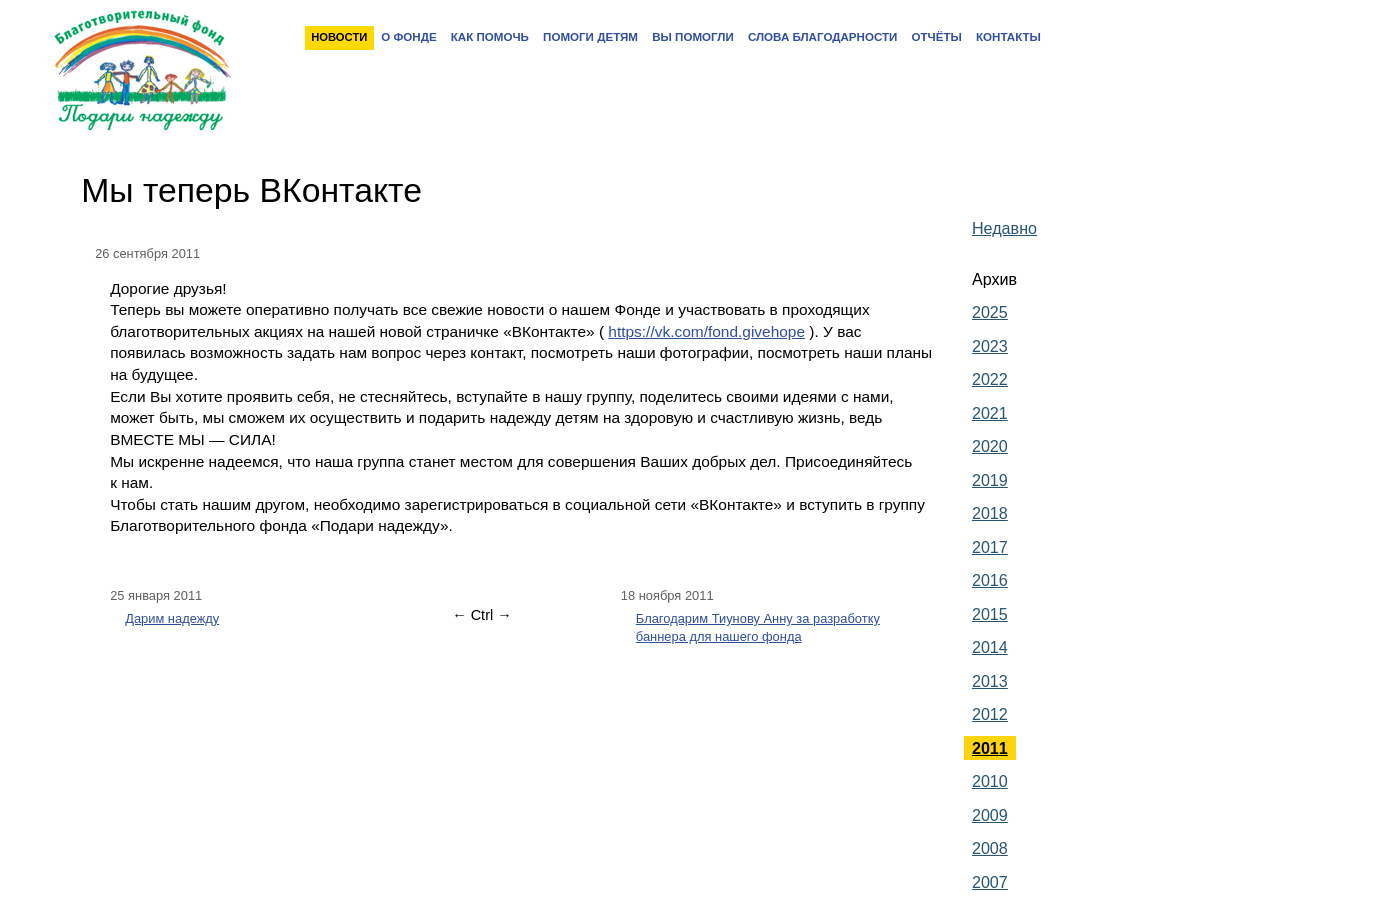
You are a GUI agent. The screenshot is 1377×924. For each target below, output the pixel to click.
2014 (990, 647)
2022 (990, 379)
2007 (990, 882)
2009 (990, 815)
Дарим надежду (172, 618)
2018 (990, 513)
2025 (990, 312)
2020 (990, 446)
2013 (990, 681)
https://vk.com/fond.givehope (706, 331)
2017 (990, 547)
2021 (990, 413)
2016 (990, 580)
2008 (990, 848)
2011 (990, 748)
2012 (990, 714)
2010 (990, 781)
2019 (990, 480)
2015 (990, 614)
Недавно (1004, 228)
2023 (990, 346)
